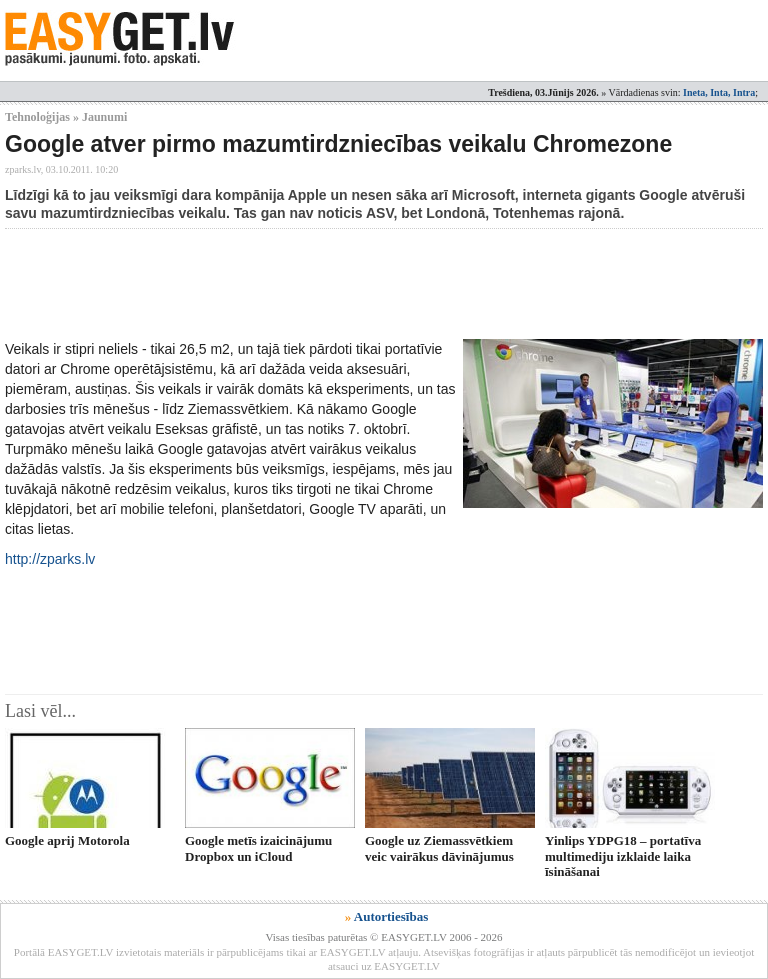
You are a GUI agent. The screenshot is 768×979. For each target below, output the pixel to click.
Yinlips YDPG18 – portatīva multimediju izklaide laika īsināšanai (623, 856)
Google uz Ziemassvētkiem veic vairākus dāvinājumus (439, 848)
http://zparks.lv (50, 559)
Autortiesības (391, 916)
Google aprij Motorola (67, 840)
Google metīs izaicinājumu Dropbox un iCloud (258, 848)
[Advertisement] (369, 284)
